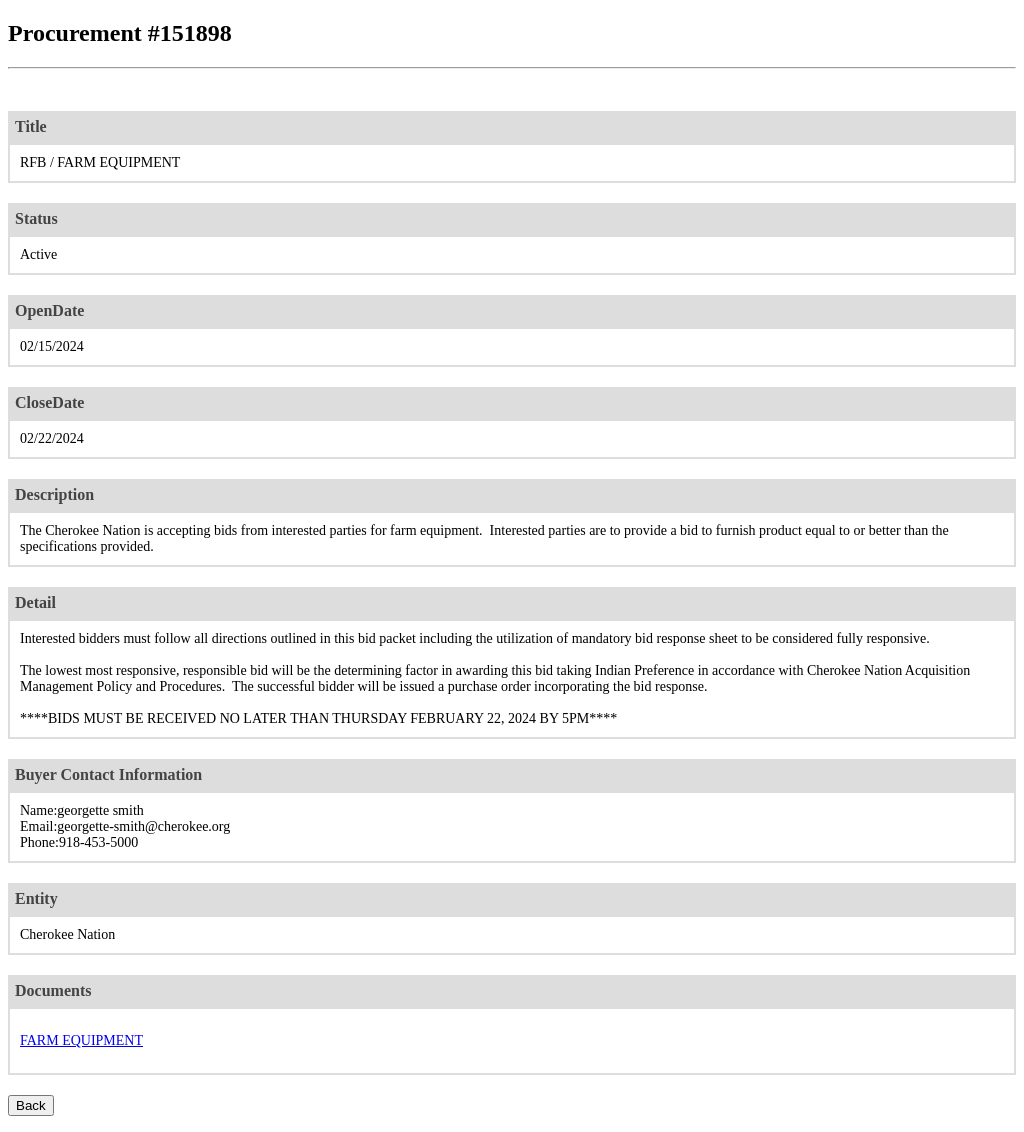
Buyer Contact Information (108, 774)
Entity (36, 898)
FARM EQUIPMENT (81, 1040)
